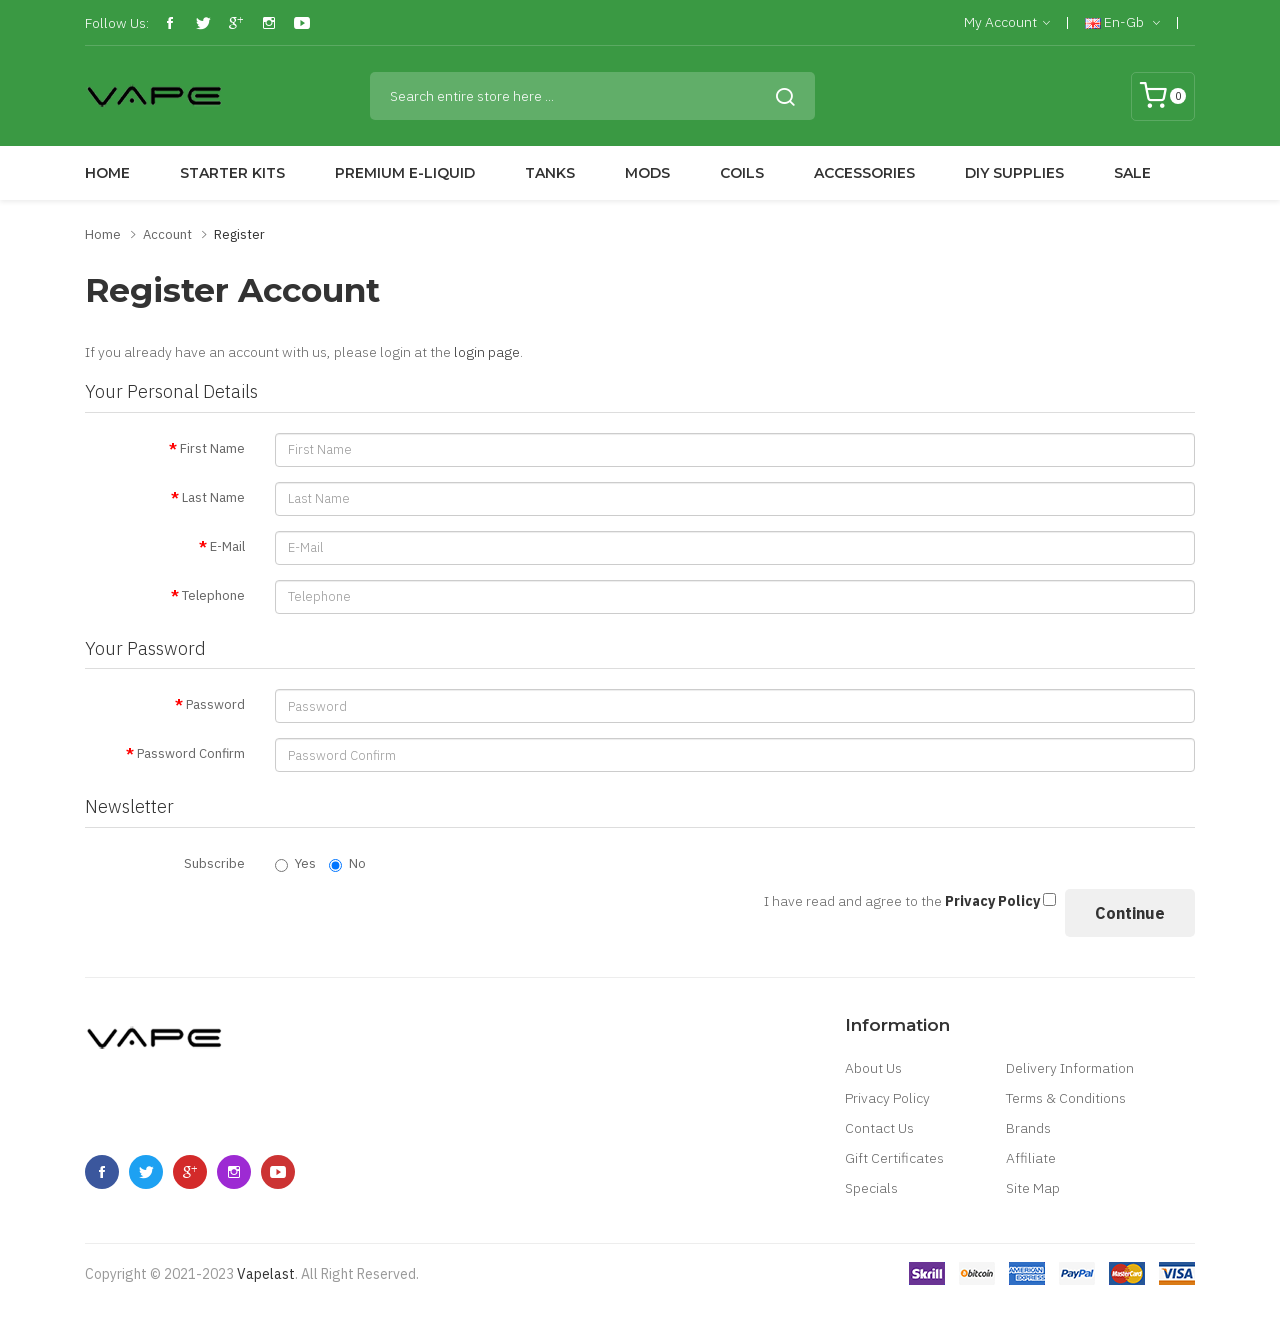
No (347, 863)
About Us (873, 1068)
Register (239, 234)
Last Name (213, 497)
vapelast (266, 1274)
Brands (1028, 1128)
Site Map (1033, 1188)
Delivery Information (1070, 1068)
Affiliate (1031, 1158)
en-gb (1122, 23)
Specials (871, 1188)
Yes (295, 863)
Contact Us (879, 1128)
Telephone (213, 595)
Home (103, 234)
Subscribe (214, 863)
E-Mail (227, 546)
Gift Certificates (894, 1158)
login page (487, 352)
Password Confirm (191, 753)
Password (215, 704)
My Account (1007, 23)
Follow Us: (117, 23)
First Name (212, 448)
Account (167, 234)
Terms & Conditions (1066, 1098)
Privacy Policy (887, 1098)
